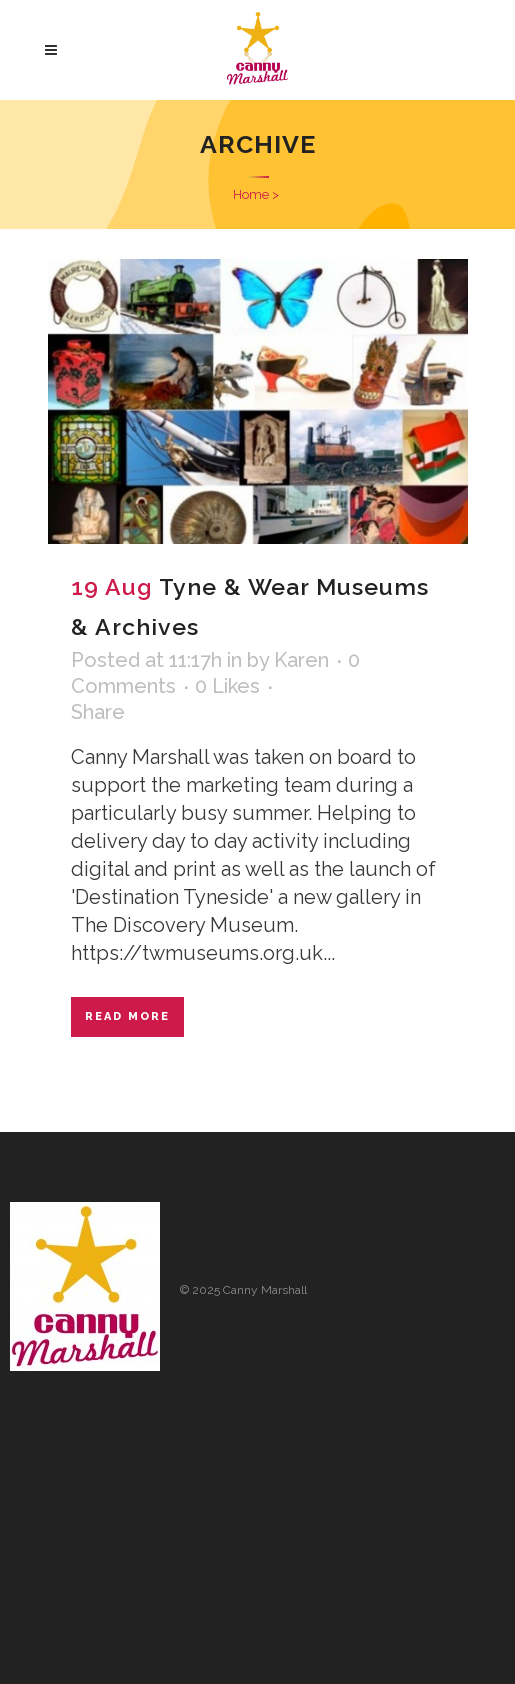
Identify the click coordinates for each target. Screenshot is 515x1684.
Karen (301, 660)
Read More (127, 1016)
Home (251, 194)
